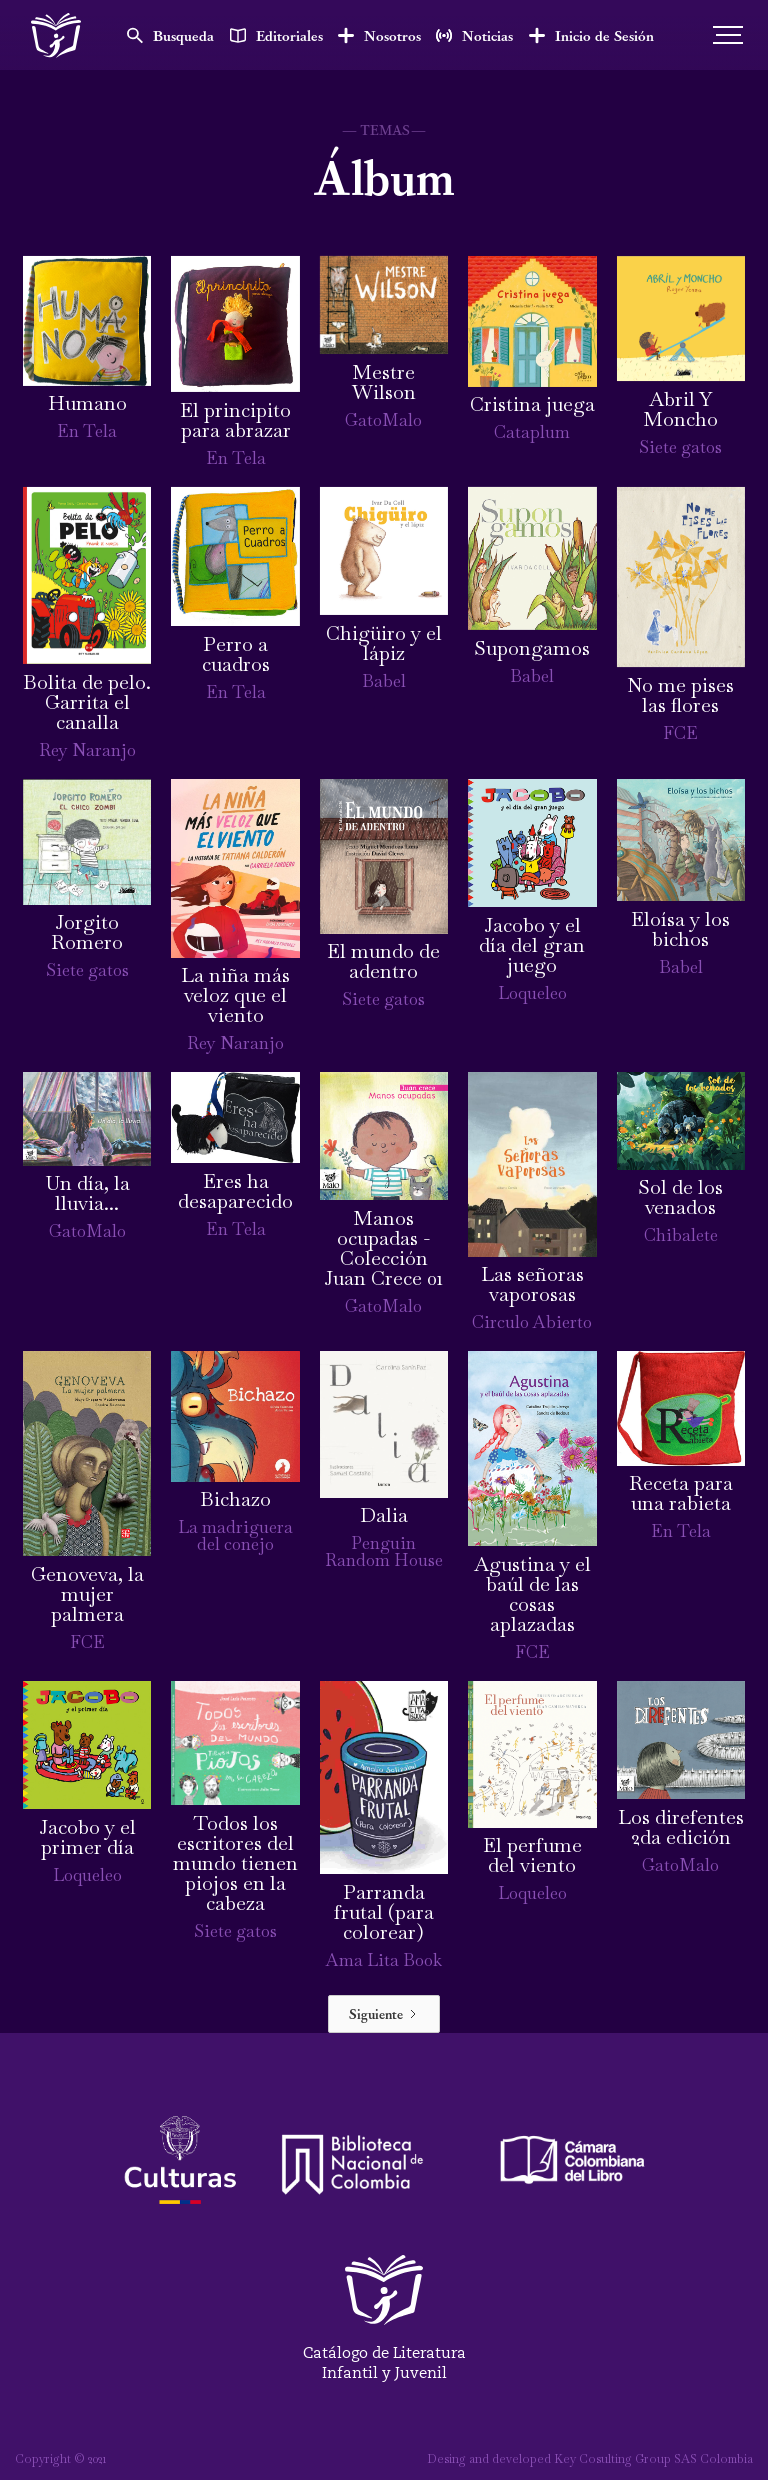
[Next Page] (384, 2014)
